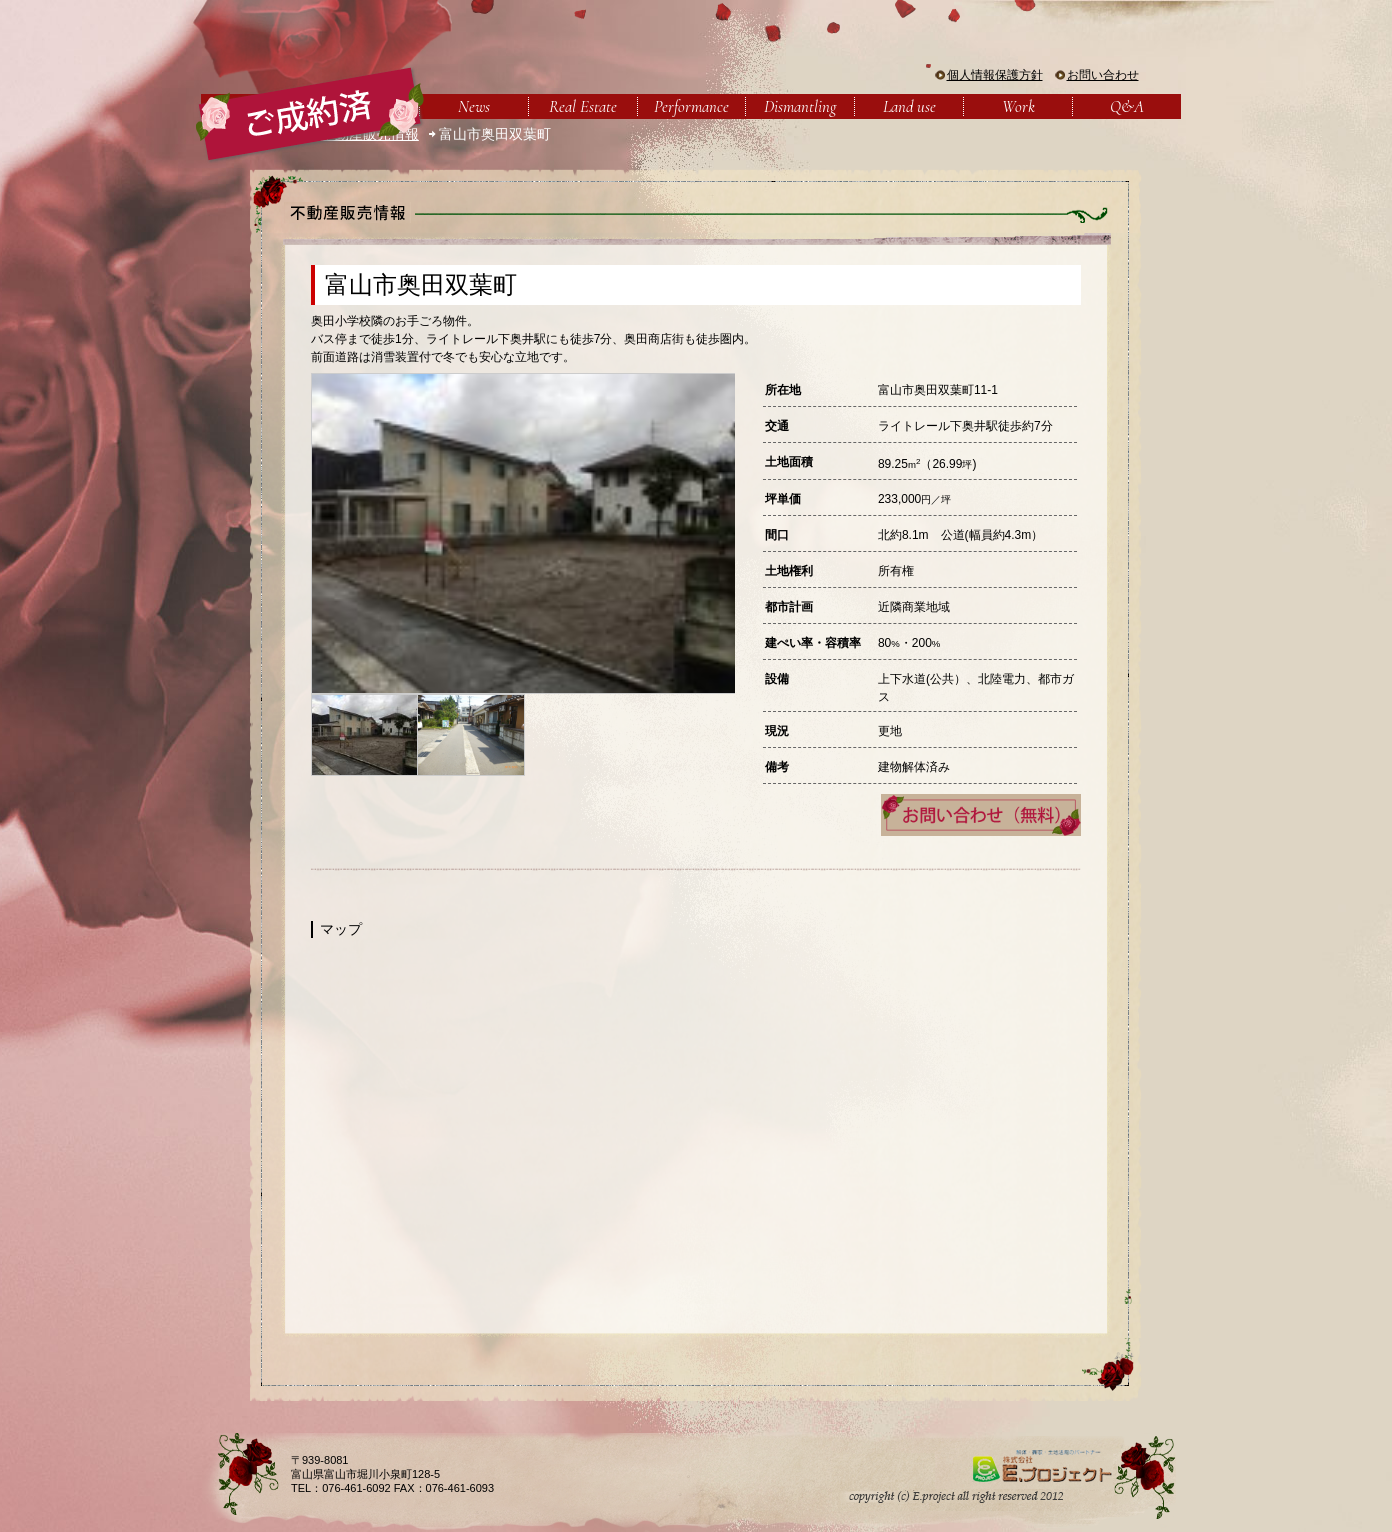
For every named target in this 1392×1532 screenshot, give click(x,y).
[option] (523, 533)
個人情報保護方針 (995, 75)
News (474, 106)
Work (1018, 106)
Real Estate (583, 106)
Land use (909, 106)
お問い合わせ (1103, 75)
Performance (691, 106)
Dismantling (800, 106)
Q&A (1127, 106)
